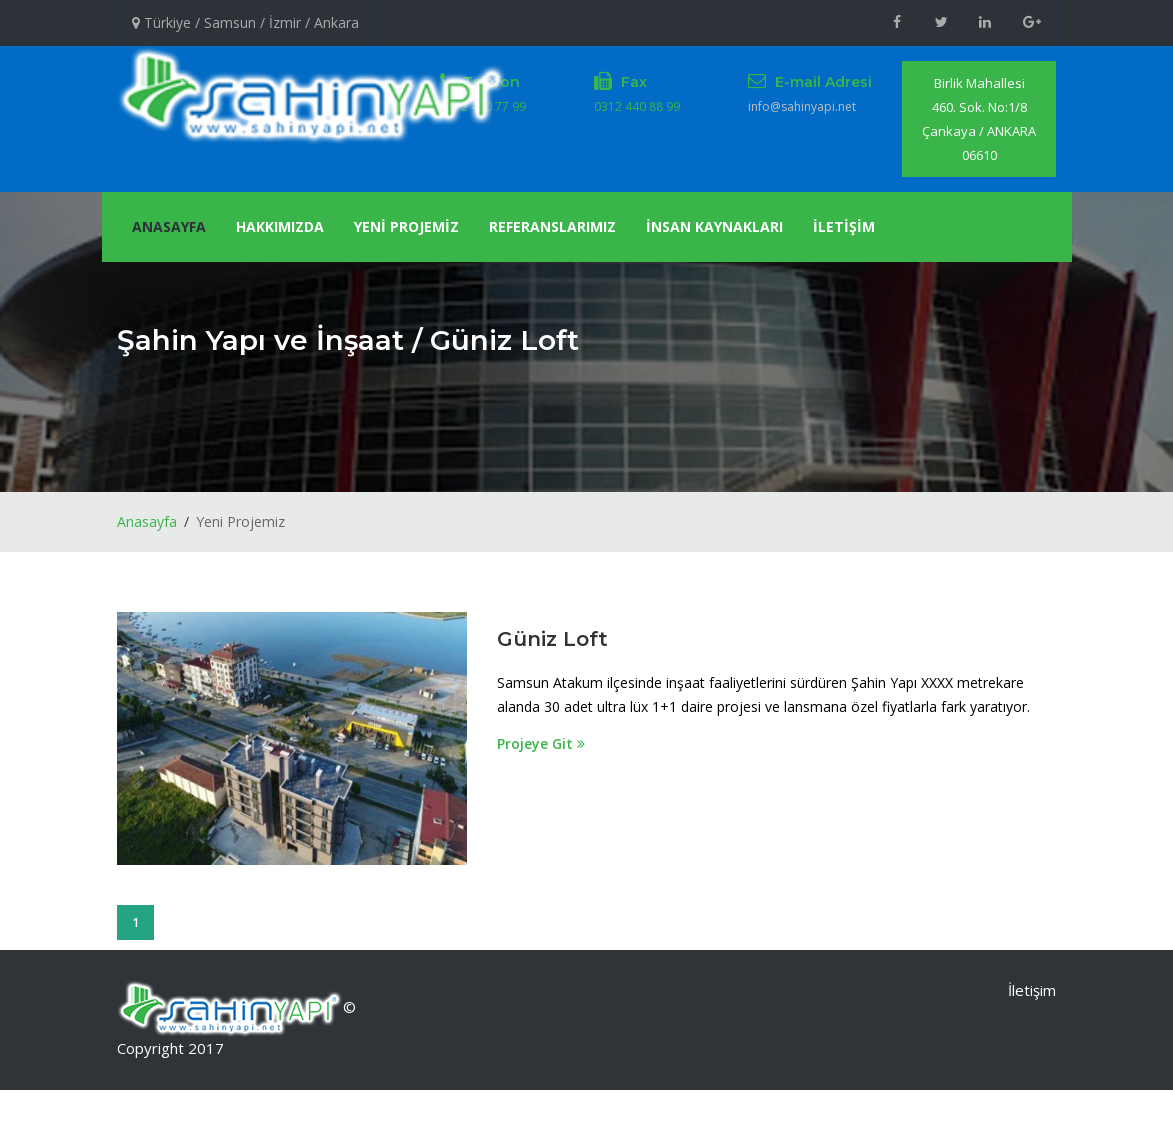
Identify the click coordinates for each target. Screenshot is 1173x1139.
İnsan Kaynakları (714, 226)
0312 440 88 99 (637, 106)
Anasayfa (169, 226)
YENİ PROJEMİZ (406, 226)
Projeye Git (541, 743)
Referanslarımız (552, 226)
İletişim (1032, 990)
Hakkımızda (280, 226)
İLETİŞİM (844, 226)
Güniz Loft (552, 639)
